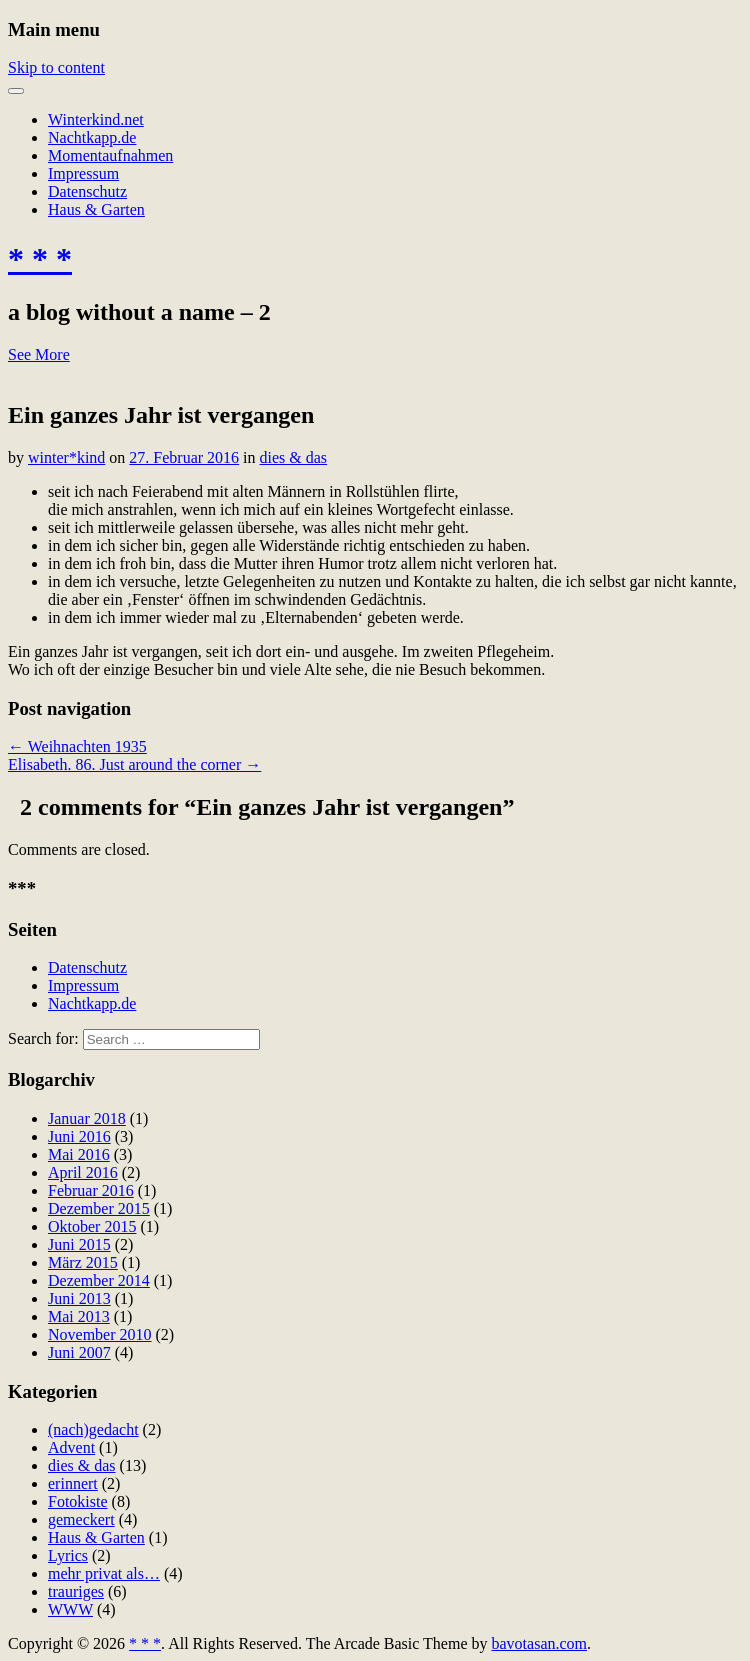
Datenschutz (87, 191)
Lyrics (68, 1555)
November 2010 (100, 1334)
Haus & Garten (96, 209)
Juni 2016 (79, 1136)
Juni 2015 (79, 1244)
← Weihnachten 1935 (77, 746)
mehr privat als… (104, 1573)
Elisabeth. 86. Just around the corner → (134, 764)
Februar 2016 (91, 1190)
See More (39, 354)
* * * (40, 259)
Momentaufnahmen (110, 155)
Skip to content (56, 67)
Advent (71, 1447)
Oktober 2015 (92, 1226)
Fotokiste (78, 1501)
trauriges (76, 1591)
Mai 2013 (79, 1316)
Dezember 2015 (99, 1208)
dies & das (294, 457)
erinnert (73, 1483)
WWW (70, 1609)
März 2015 (83, 1262)
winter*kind (66, 457)
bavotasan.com (540, 1643)
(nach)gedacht (93, 1429)
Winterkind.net (96, 119)
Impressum (83, 173)
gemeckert (81, 1519)
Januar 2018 (87, 1118)
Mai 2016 (79, 1154)
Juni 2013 (79, 1298)
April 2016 (83, 1172)
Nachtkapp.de (92, 137)
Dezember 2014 (99, 1280)
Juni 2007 (79, 1352)
